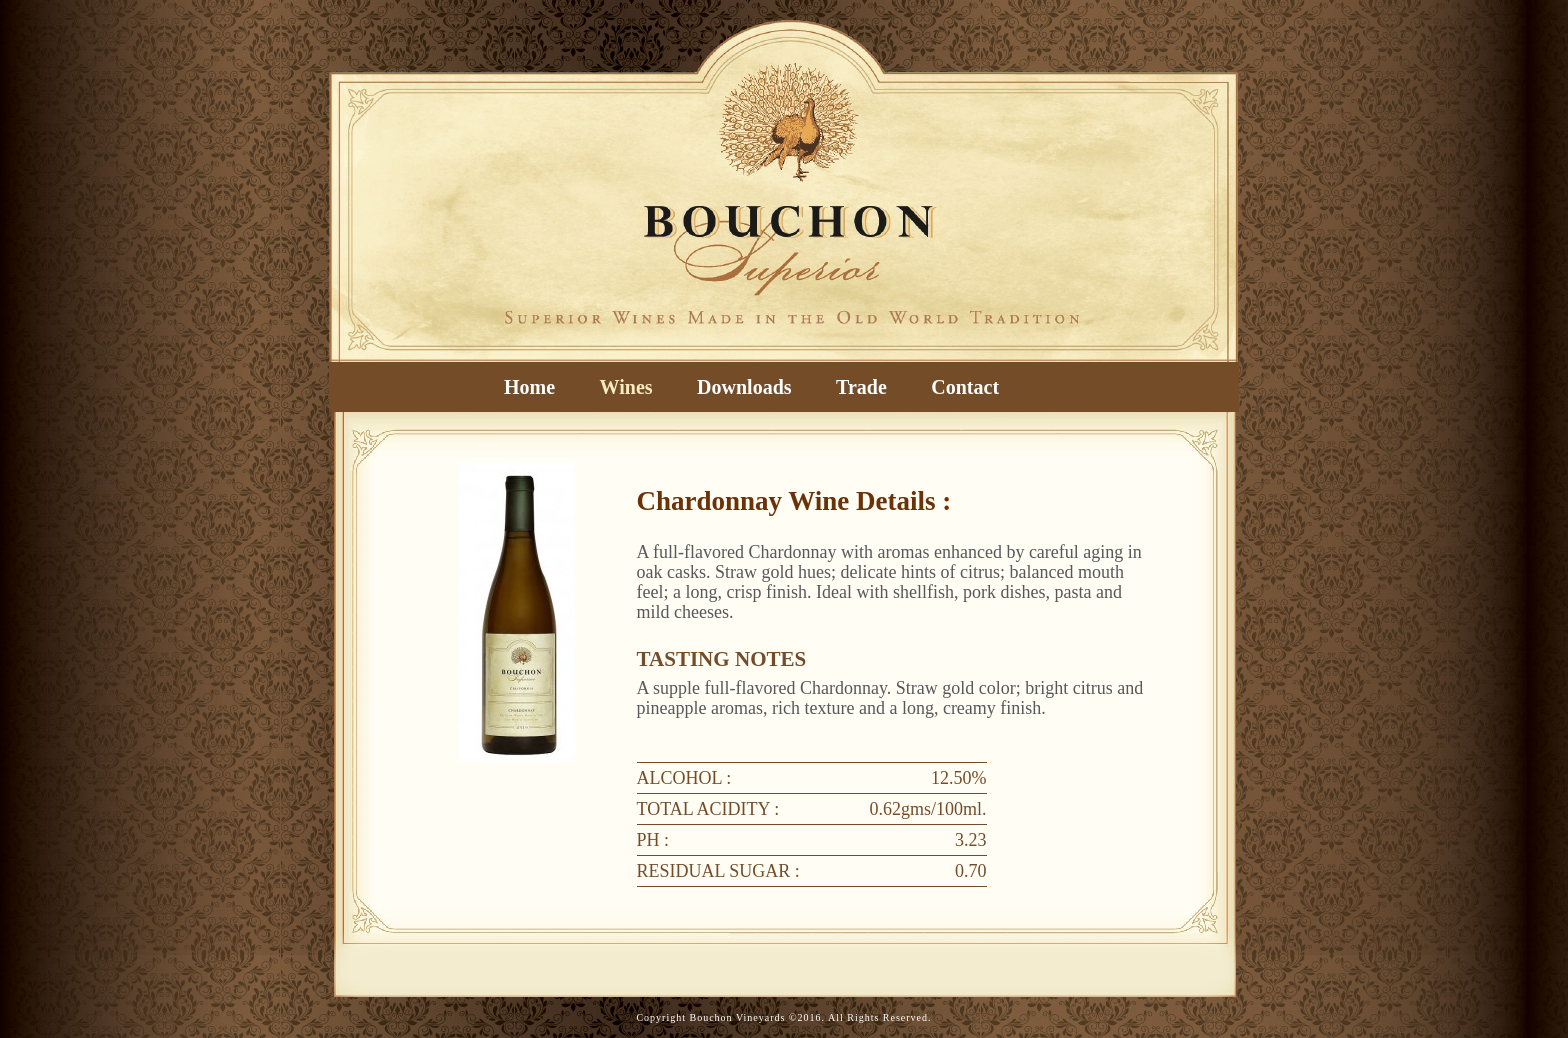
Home (529, 387)
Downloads (744, 387)
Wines (626, 387)
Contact (965, 387)
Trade (861, 387)
